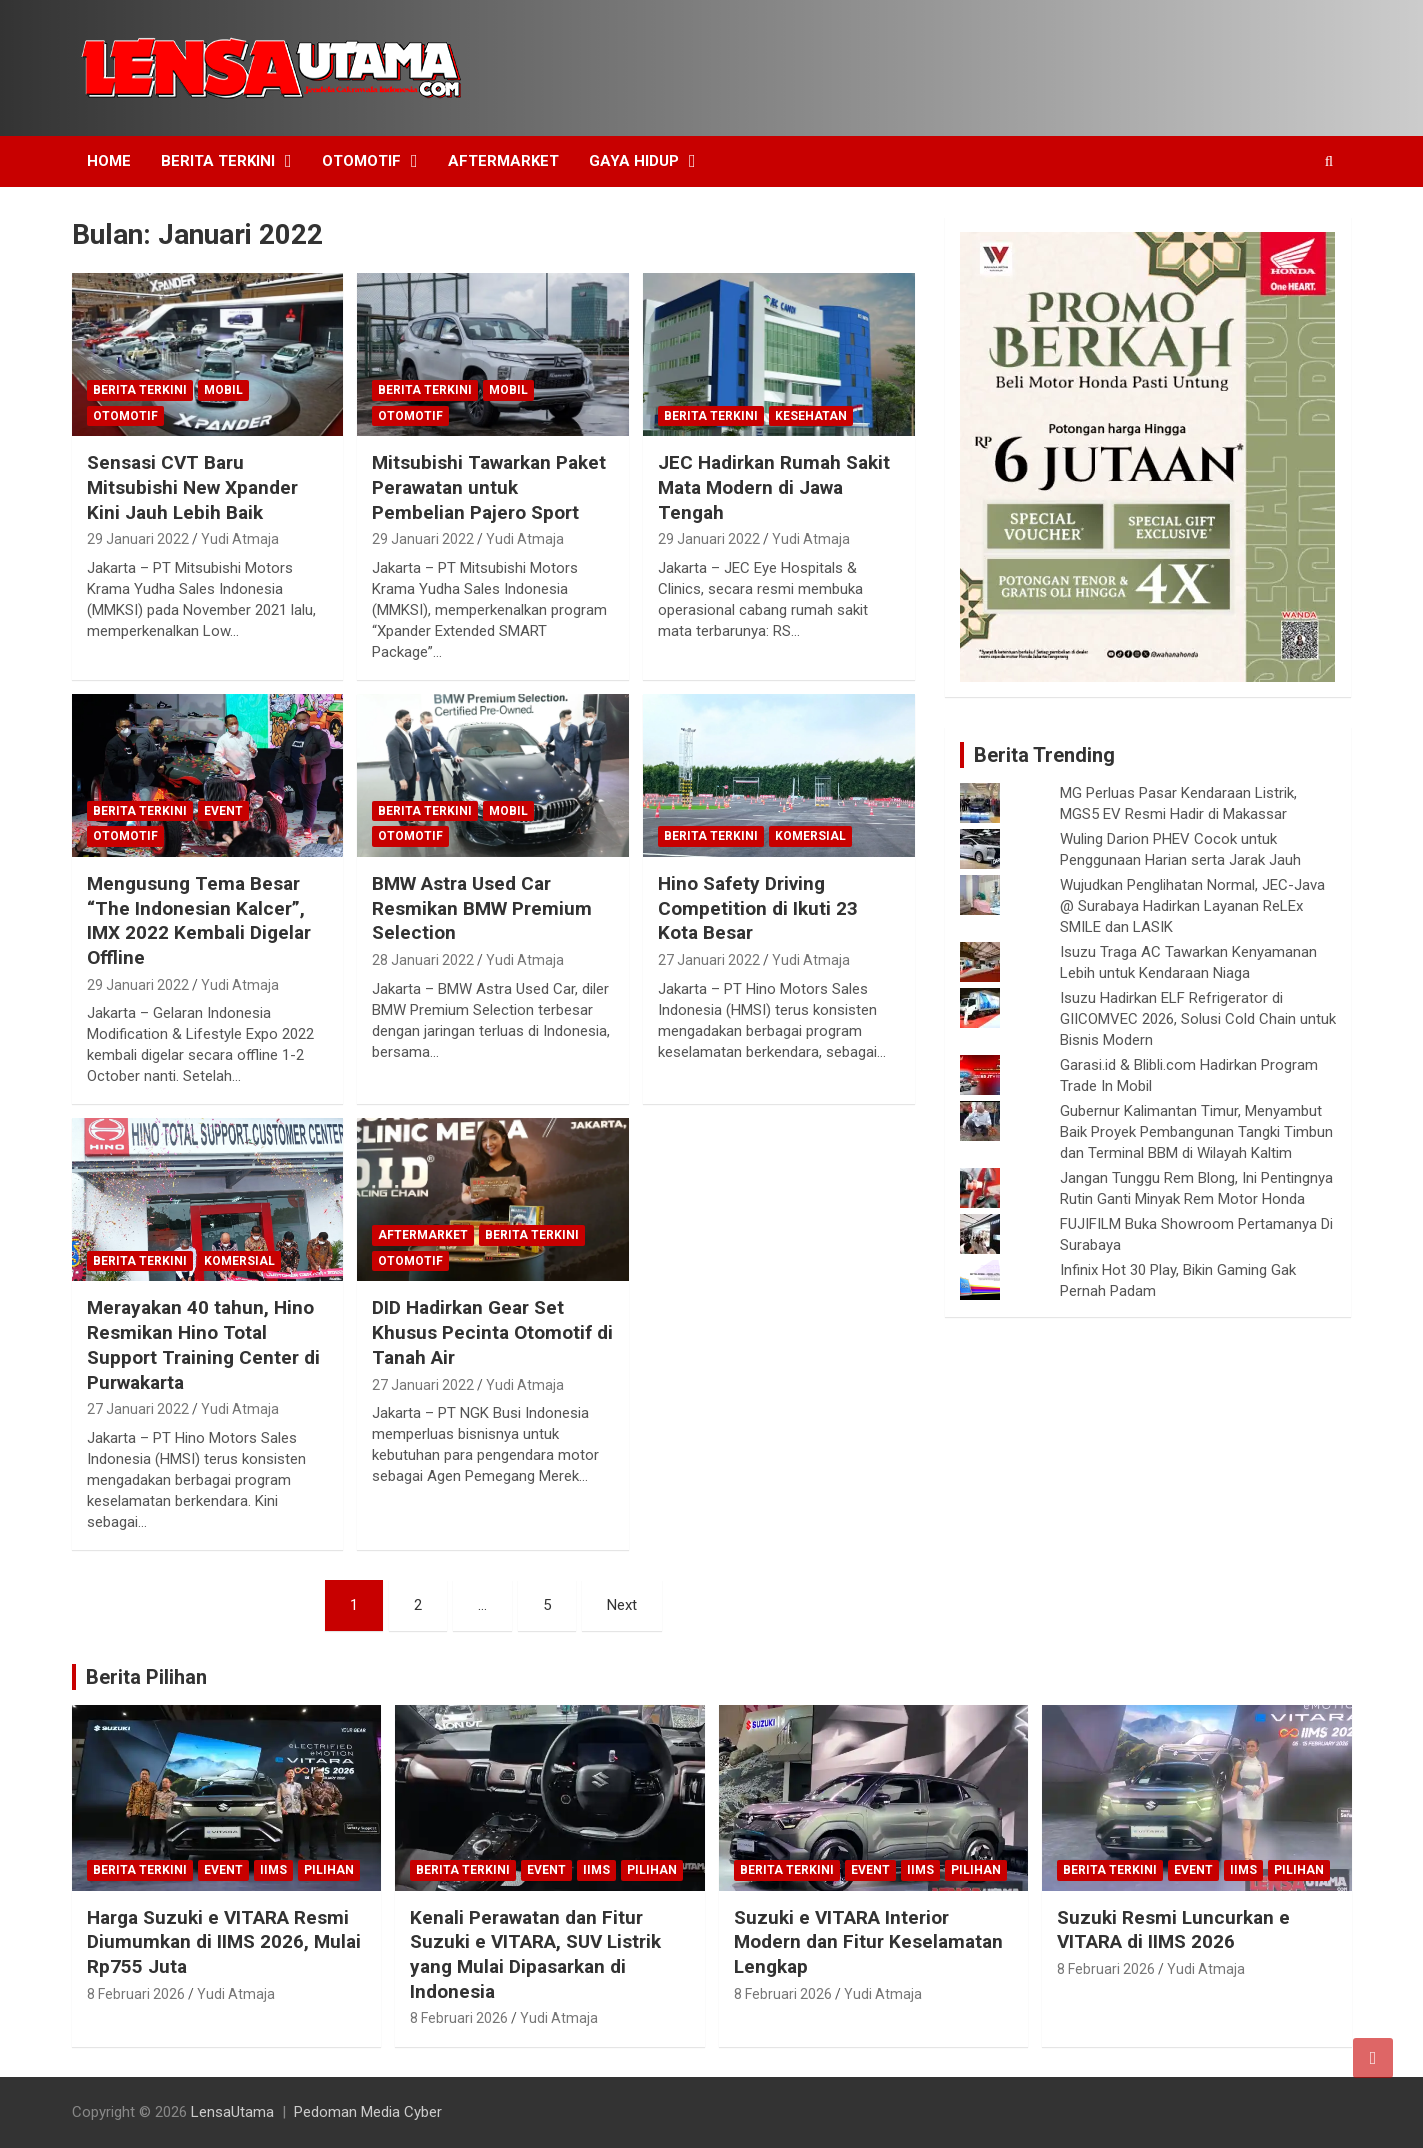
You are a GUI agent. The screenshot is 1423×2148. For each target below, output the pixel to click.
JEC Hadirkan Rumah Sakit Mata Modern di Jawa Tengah (774, 487)
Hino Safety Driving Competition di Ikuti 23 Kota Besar (758, 908)
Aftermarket (503, 161)
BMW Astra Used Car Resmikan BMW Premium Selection (482, 908)
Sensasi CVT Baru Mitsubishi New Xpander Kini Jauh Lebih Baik (192, 487)
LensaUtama (232, 2112)
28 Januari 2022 (423, 960)
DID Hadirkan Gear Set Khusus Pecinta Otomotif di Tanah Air (492, 1332)
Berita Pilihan (146, 1677)
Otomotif (361, 161)
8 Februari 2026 (136, 1994)
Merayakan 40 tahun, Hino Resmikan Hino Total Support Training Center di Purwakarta (203, 1344)
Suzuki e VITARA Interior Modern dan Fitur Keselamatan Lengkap (868, 1942)
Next (622, 1605)
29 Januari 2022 (138, 539)
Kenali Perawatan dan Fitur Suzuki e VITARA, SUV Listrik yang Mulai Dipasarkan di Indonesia (535, 1954)
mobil (223, 390)
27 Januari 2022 (709, 960)
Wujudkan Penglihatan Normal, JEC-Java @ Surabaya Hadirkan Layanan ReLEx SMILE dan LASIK (1192, 906)
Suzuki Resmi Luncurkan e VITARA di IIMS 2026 (1173, 1930)
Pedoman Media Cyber (368, 2112)
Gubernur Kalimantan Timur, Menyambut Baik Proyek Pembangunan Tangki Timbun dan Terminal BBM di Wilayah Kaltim (1196, 1132)
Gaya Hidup (634, 161)
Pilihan (329, 1870)
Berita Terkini (218, 161)
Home (109, 161)
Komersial (810, 836)
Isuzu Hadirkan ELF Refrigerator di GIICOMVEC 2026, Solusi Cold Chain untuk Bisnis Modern (1198, 1019)
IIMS (273, 1870)
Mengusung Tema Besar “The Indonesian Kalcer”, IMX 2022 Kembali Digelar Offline (199, 920)
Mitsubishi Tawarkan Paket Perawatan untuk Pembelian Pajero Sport (489, 487)
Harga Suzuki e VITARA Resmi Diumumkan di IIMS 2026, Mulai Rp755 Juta (224, 1942)
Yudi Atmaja (240, 539)
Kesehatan (811, 416)
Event (223, 811)
